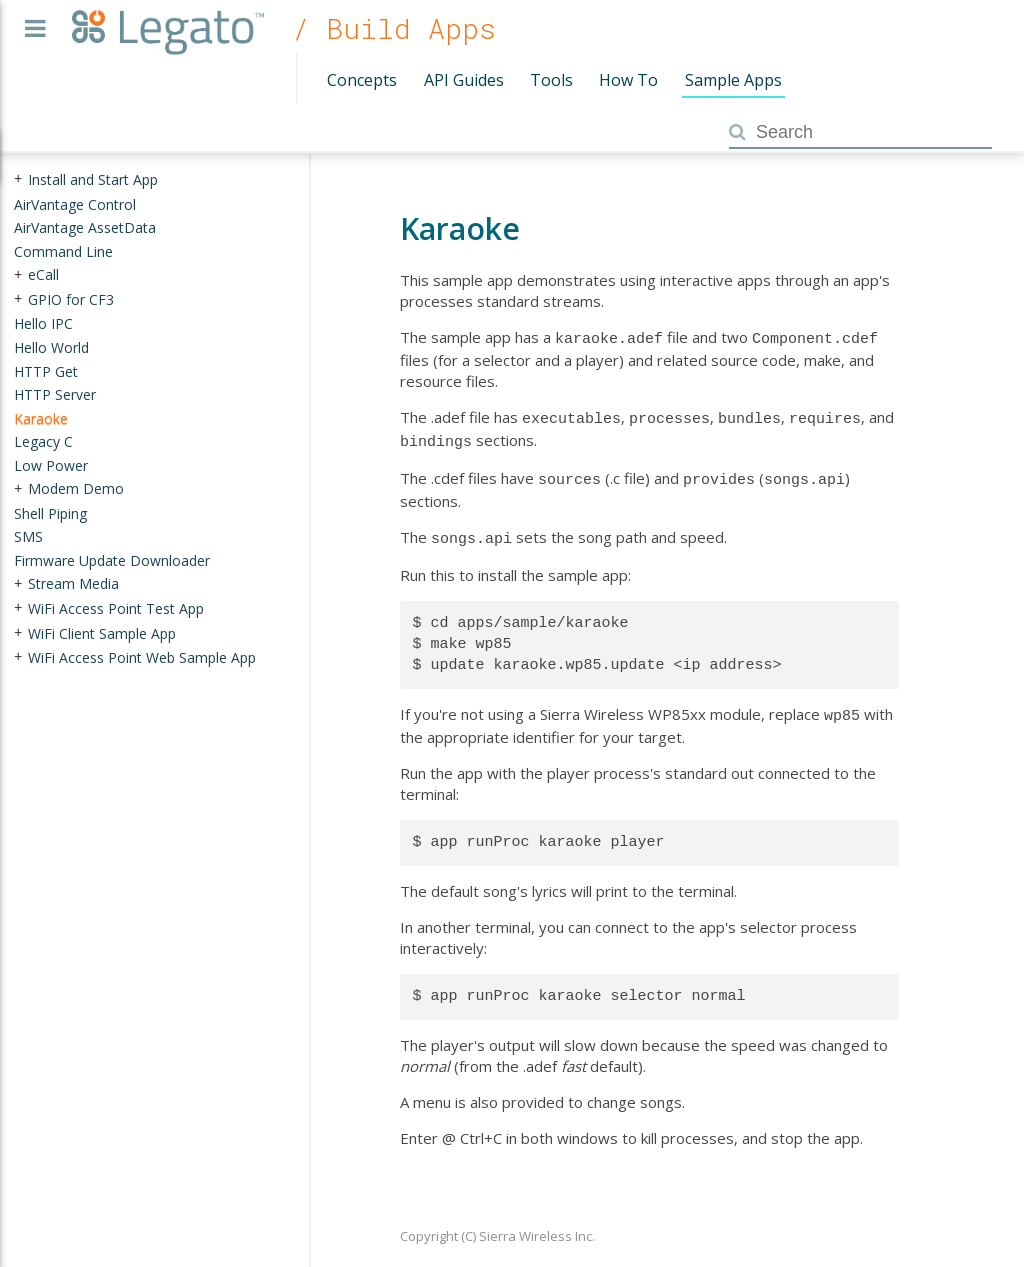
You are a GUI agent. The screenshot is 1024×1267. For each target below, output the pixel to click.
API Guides (464, 80)
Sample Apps (733, 80)
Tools (551, 80)
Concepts (362, 80)
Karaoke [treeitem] (41, 417)
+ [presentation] (18, 179)
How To (628, 80)
